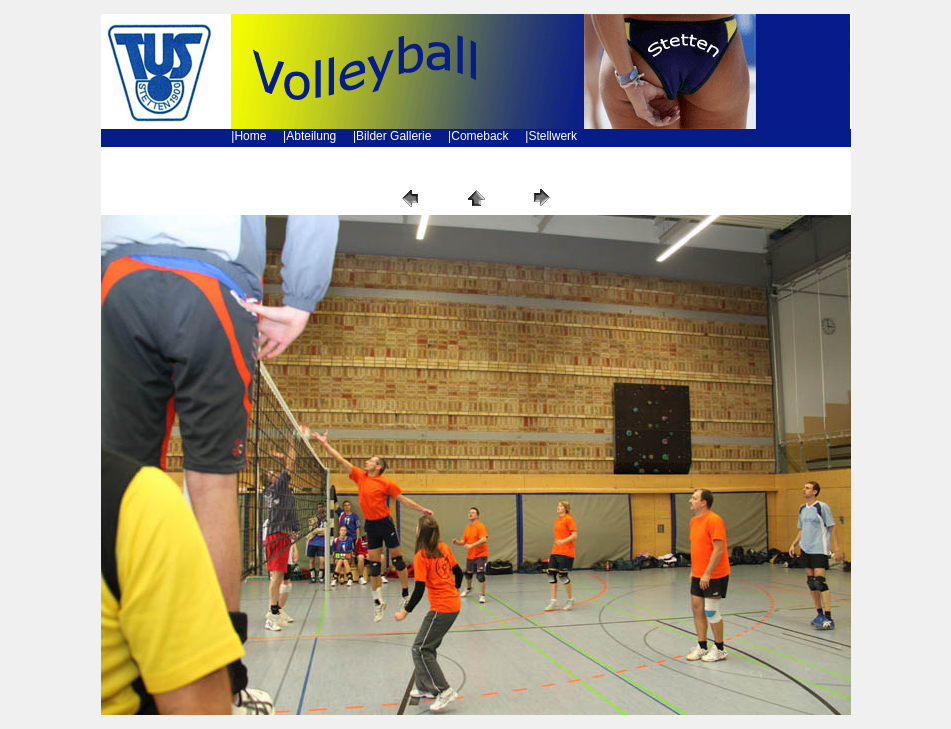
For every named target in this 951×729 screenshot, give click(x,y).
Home (250, 136)
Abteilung (311, 136)
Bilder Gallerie (393, 136)
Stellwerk (552, 136)
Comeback (479, 136)
